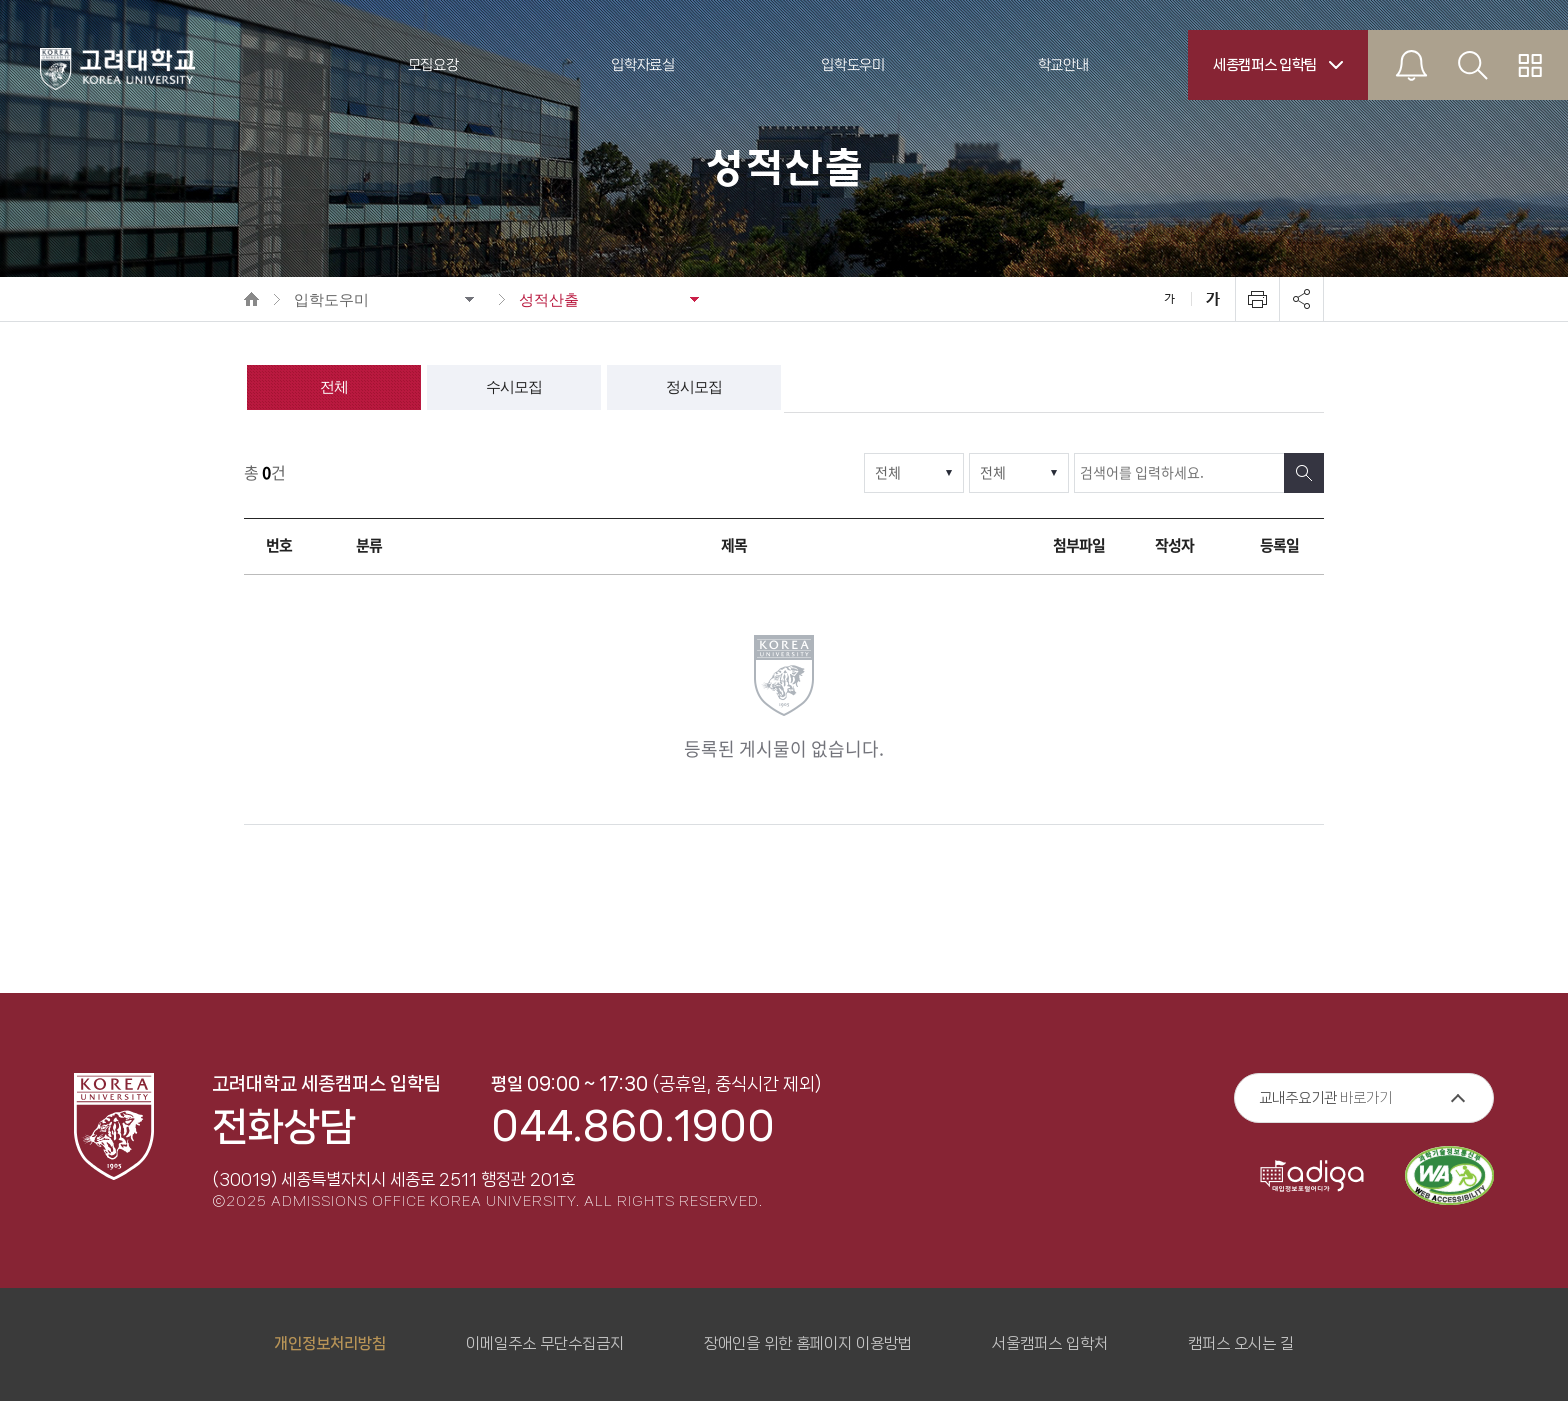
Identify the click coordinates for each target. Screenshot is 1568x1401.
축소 (1169, 299)
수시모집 (514, 387)
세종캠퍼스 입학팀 (1265, 65)
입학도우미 (331, 300)
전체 (334, 387)
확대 (1213, 299)
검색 (1304, 473)
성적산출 (549, 300)
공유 (1301, 299)
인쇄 (1257, 299)
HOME (251, 299)
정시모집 (694, 387)
